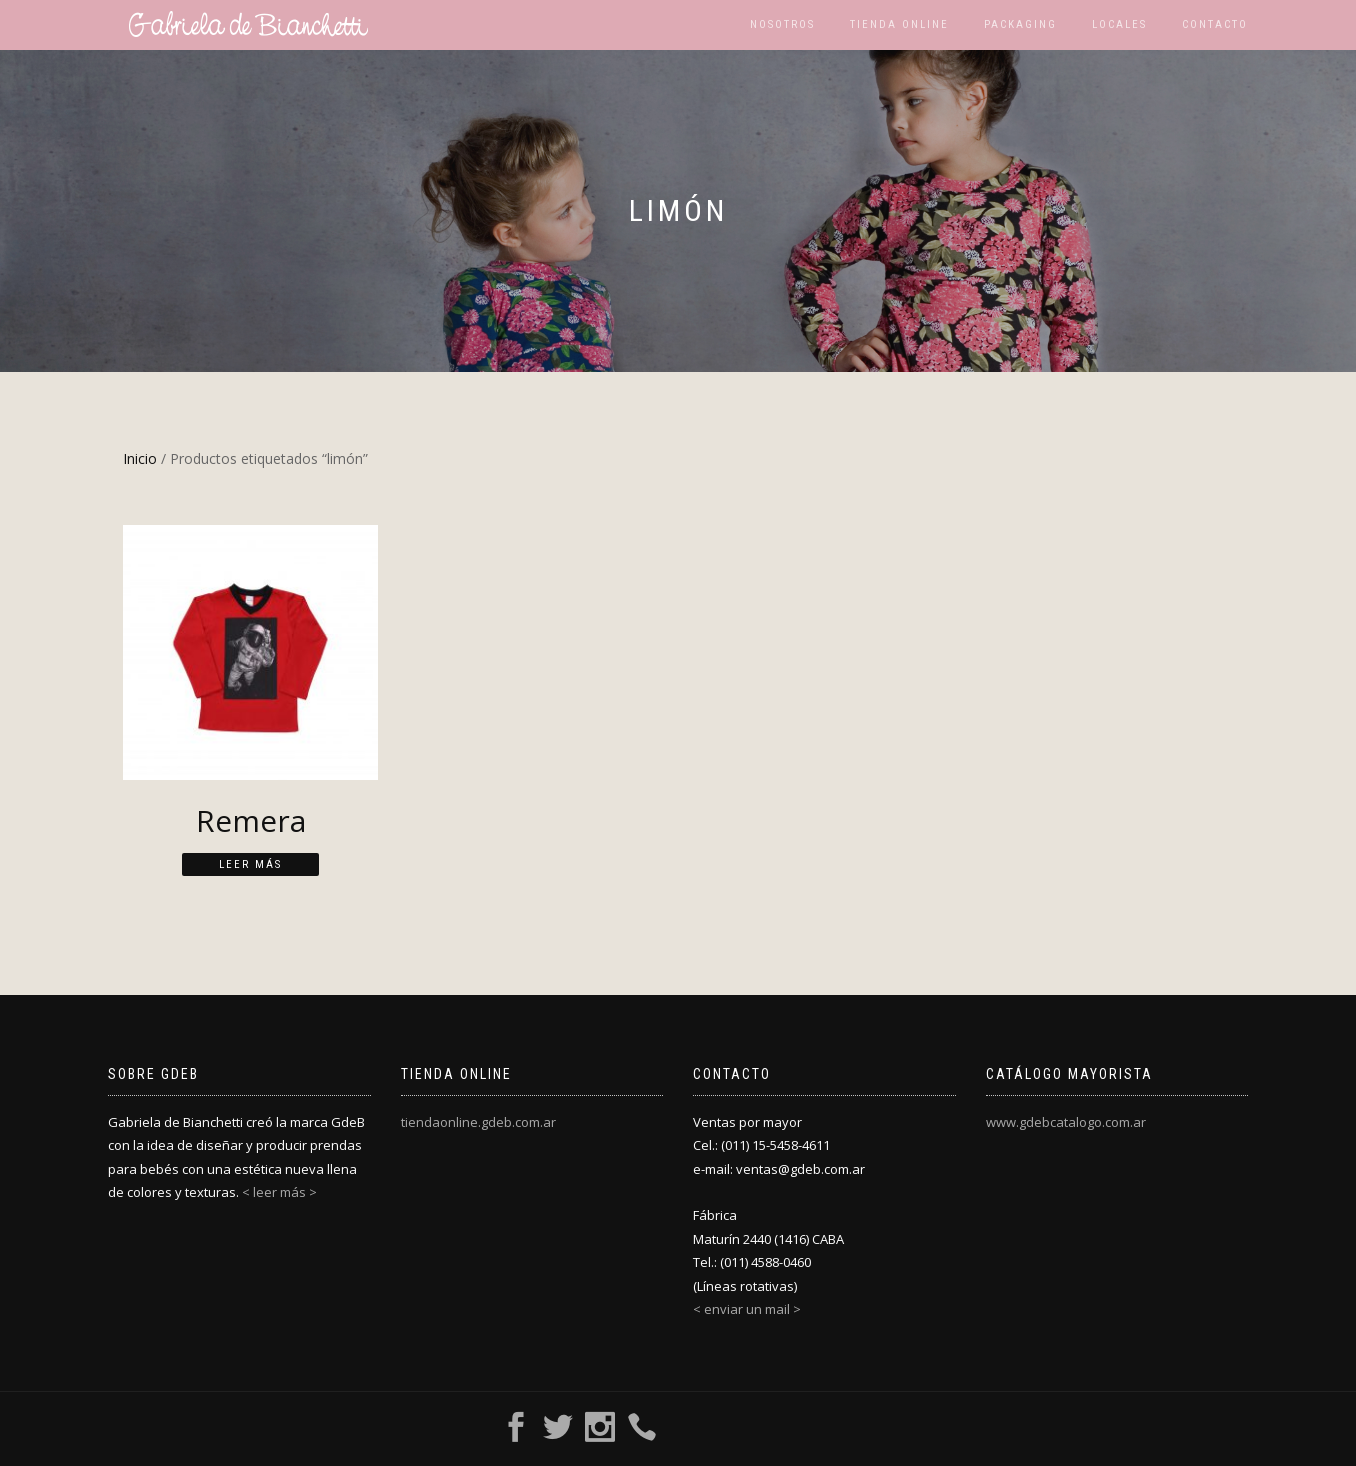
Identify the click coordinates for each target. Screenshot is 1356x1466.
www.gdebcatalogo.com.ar (1066, 1122)
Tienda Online (899, 24)
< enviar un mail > (747, 1309)
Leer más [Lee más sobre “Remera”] (250, 864)
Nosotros (782, 24)
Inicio (140, 458)
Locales (1119, 24)
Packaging (1020, 24)
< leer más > (279, 1192)
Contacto (1215, 24)
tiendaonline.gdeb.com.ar (478, 1122)
